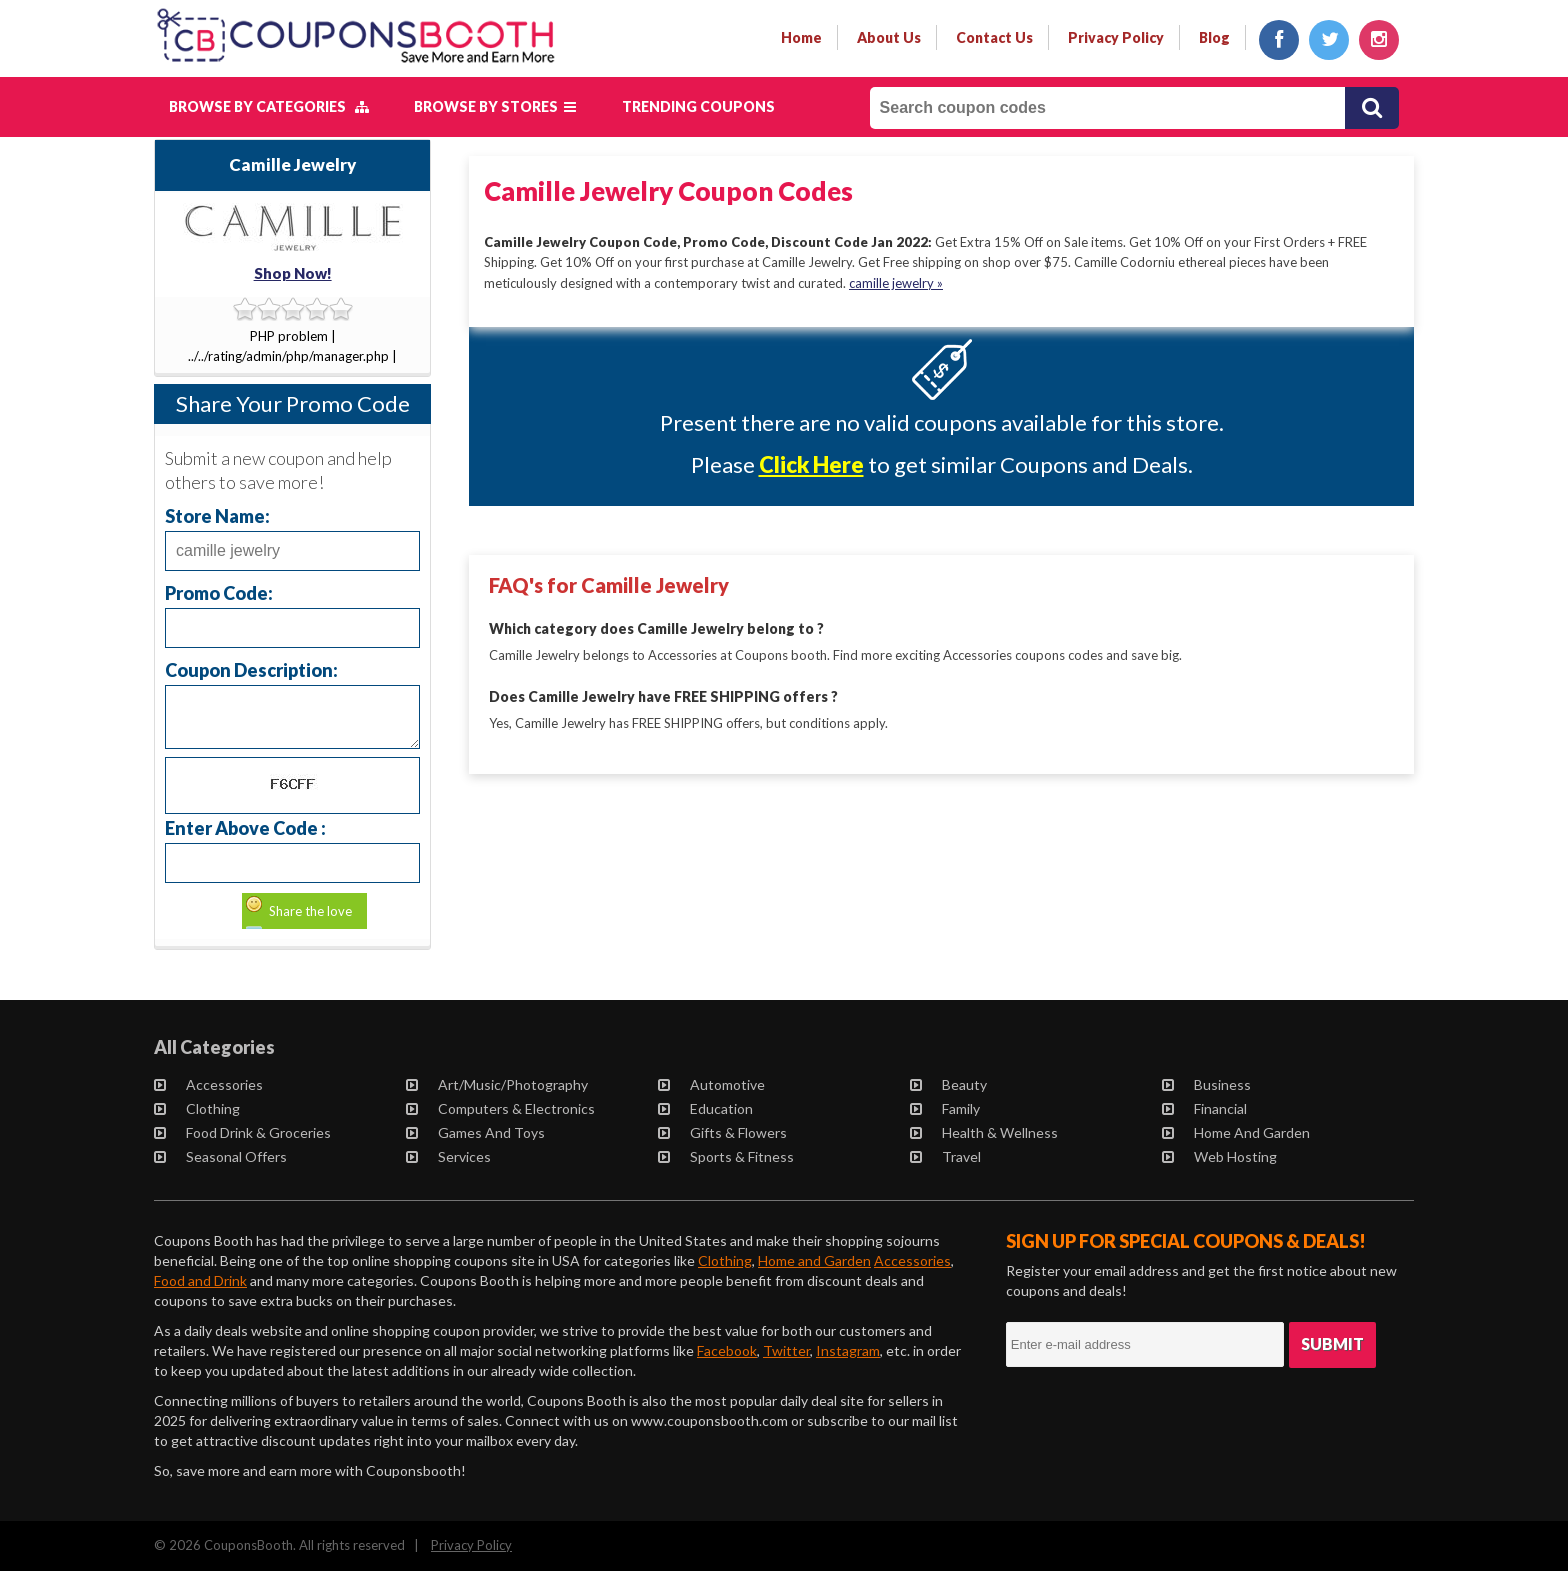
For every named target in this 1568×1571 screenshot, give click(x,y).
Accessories (209, 1084)
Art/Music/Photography (498, 1084)
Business (1207, 1084)
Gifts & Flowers (723, 1132)
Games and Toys (476, 1132)
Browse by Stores (495, 106)
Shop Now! (293, 273)
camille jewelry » (896, 282)
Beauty (949, 1084)
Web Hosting (1220, 1156)
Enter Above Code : (245, 827)
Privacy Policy (471, 1545)
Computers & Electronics (501, 1108)
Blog (1214, 37)
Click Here (811, 464)
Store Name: (217, 515)
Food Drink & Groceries (243, 1132)
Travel (946, 1156)
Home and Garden (1237, 1132)
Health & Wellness (985, 1132)
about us (889, 37)
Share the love (310, 911)
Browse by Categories (269, 106)
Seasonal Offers (221, 1156)
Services (449, 1156)
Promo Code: (219, 592)
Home (801, 37)
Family (946, 1108)
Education (706, 1108)
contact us (994, 37)
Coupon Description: (251, 669)
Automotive (712, 1084)
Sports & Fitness (727, 1156)
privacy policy (1116, 37)
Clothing (198, 1108)
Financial (1205, 1108)
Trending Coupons (698, 106)
